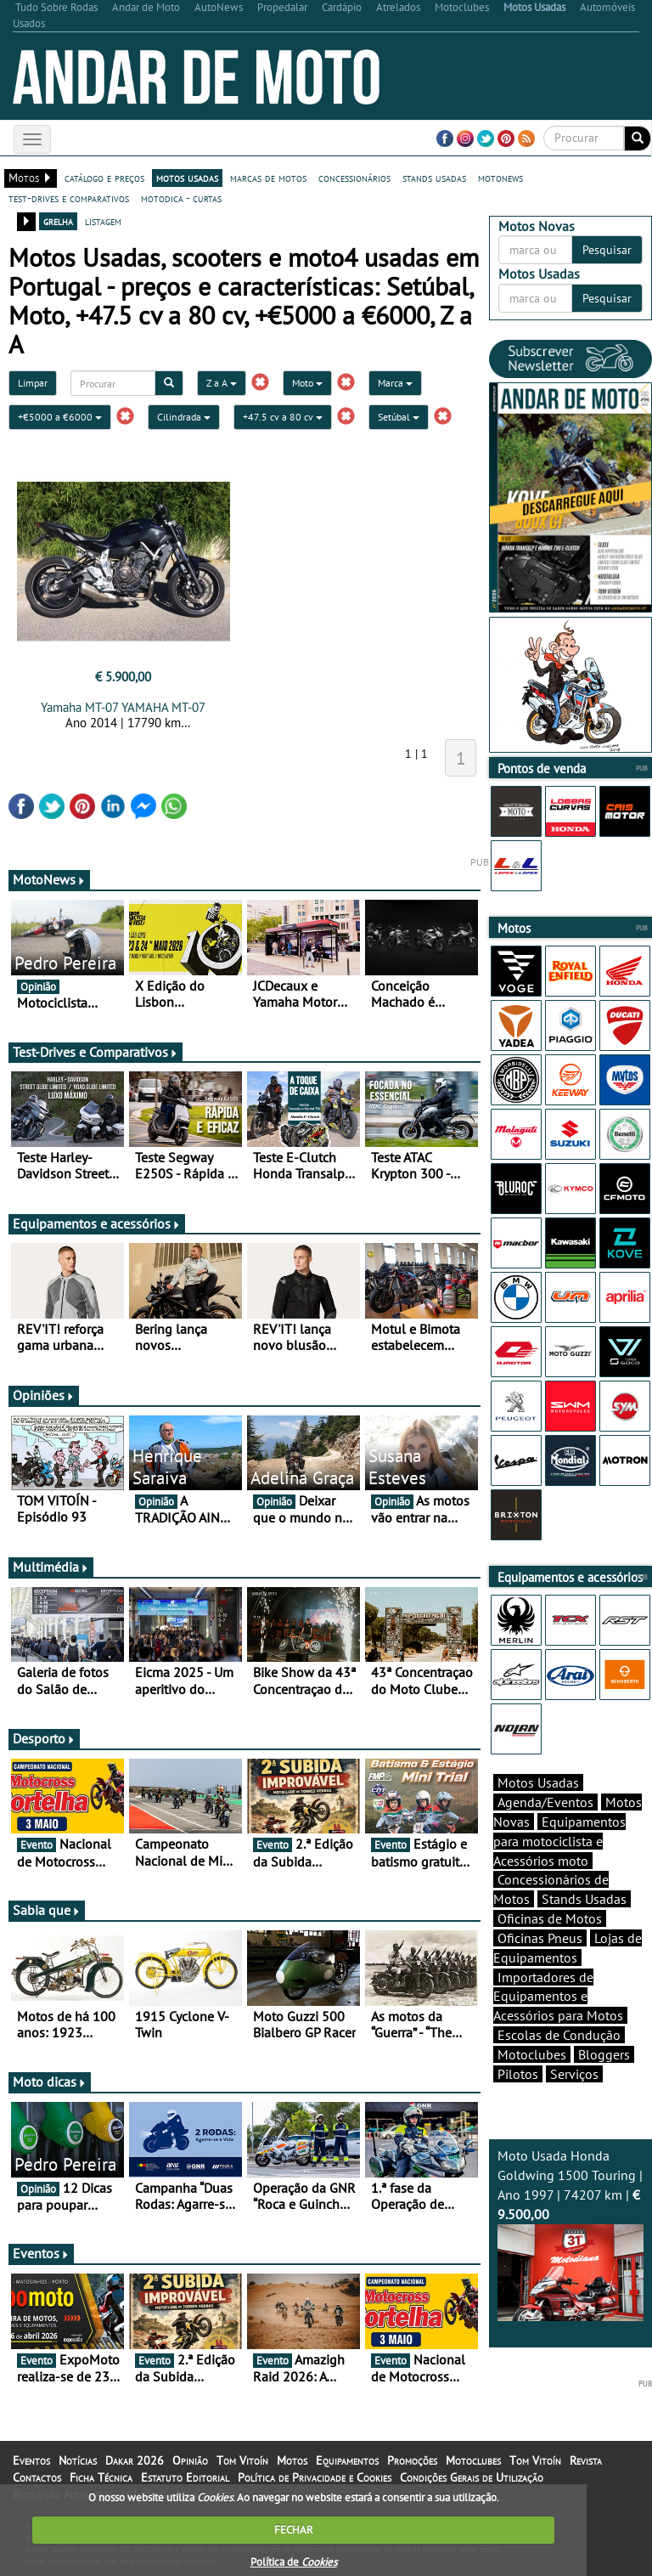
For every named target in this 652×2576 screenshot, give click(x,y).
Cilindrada (184, 416)
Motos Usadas (538, 1782)
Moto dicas (50, 2081)
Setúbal (398, 416)
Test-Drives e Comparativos (95, 1051)
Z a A (221, 382)
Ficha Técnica (101, 2477)
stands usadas (434, 177)
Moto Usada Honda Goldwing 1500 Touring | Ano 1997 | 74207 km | (570, 2234)
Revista (586, 2460)
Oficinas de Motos (549, 1918)
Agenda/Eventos (545, 1802)
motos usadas (187, 177)
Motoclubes (531, 2054)
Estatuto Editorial (185, 2477)
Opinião (190, 2460)
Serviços (574, 2073)
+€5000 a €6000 (60, 416)
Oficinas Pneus (539, 1937)
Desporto (44, 1738)
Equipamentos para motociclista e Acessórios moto (559, 1841)
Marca (395, 382)
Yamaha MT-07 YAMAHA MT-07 (123, 707)
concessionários (354, 177)
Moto (307, 382)
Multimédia (51, 1566)
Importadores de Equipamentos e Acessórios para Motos (558, 1997)
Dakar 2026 (134, 2460)
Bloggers (604, 2054)
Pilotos (517, 2073)
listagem (103, 221)
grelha (58, 221)
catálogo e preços (104, 177)
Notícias (78, 2460)
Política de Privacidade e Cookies (314, 2477)
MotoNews (49, 879)
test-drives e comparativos (68, 198)
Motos (292, 2460)
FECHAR (293, 2529)
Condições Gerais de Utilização (471, 2477)
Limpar (33, 382)
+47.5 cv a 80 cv (283, 416)
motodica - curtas (181, 198)
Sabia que (47, 1909)
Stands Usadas (584, 1898)
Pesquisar (607, 249)
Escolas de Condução (559, 2034)
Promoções (412, 2460)
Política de (293, 2562)
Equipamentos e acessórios (97, 1223)
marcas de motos (268, 177)
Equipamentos (347, 2460)
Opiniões (44, 1395)
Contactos (37, 2477)
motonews (500, 177)
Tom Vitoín (242, 2460)
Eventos (41, 2253)
